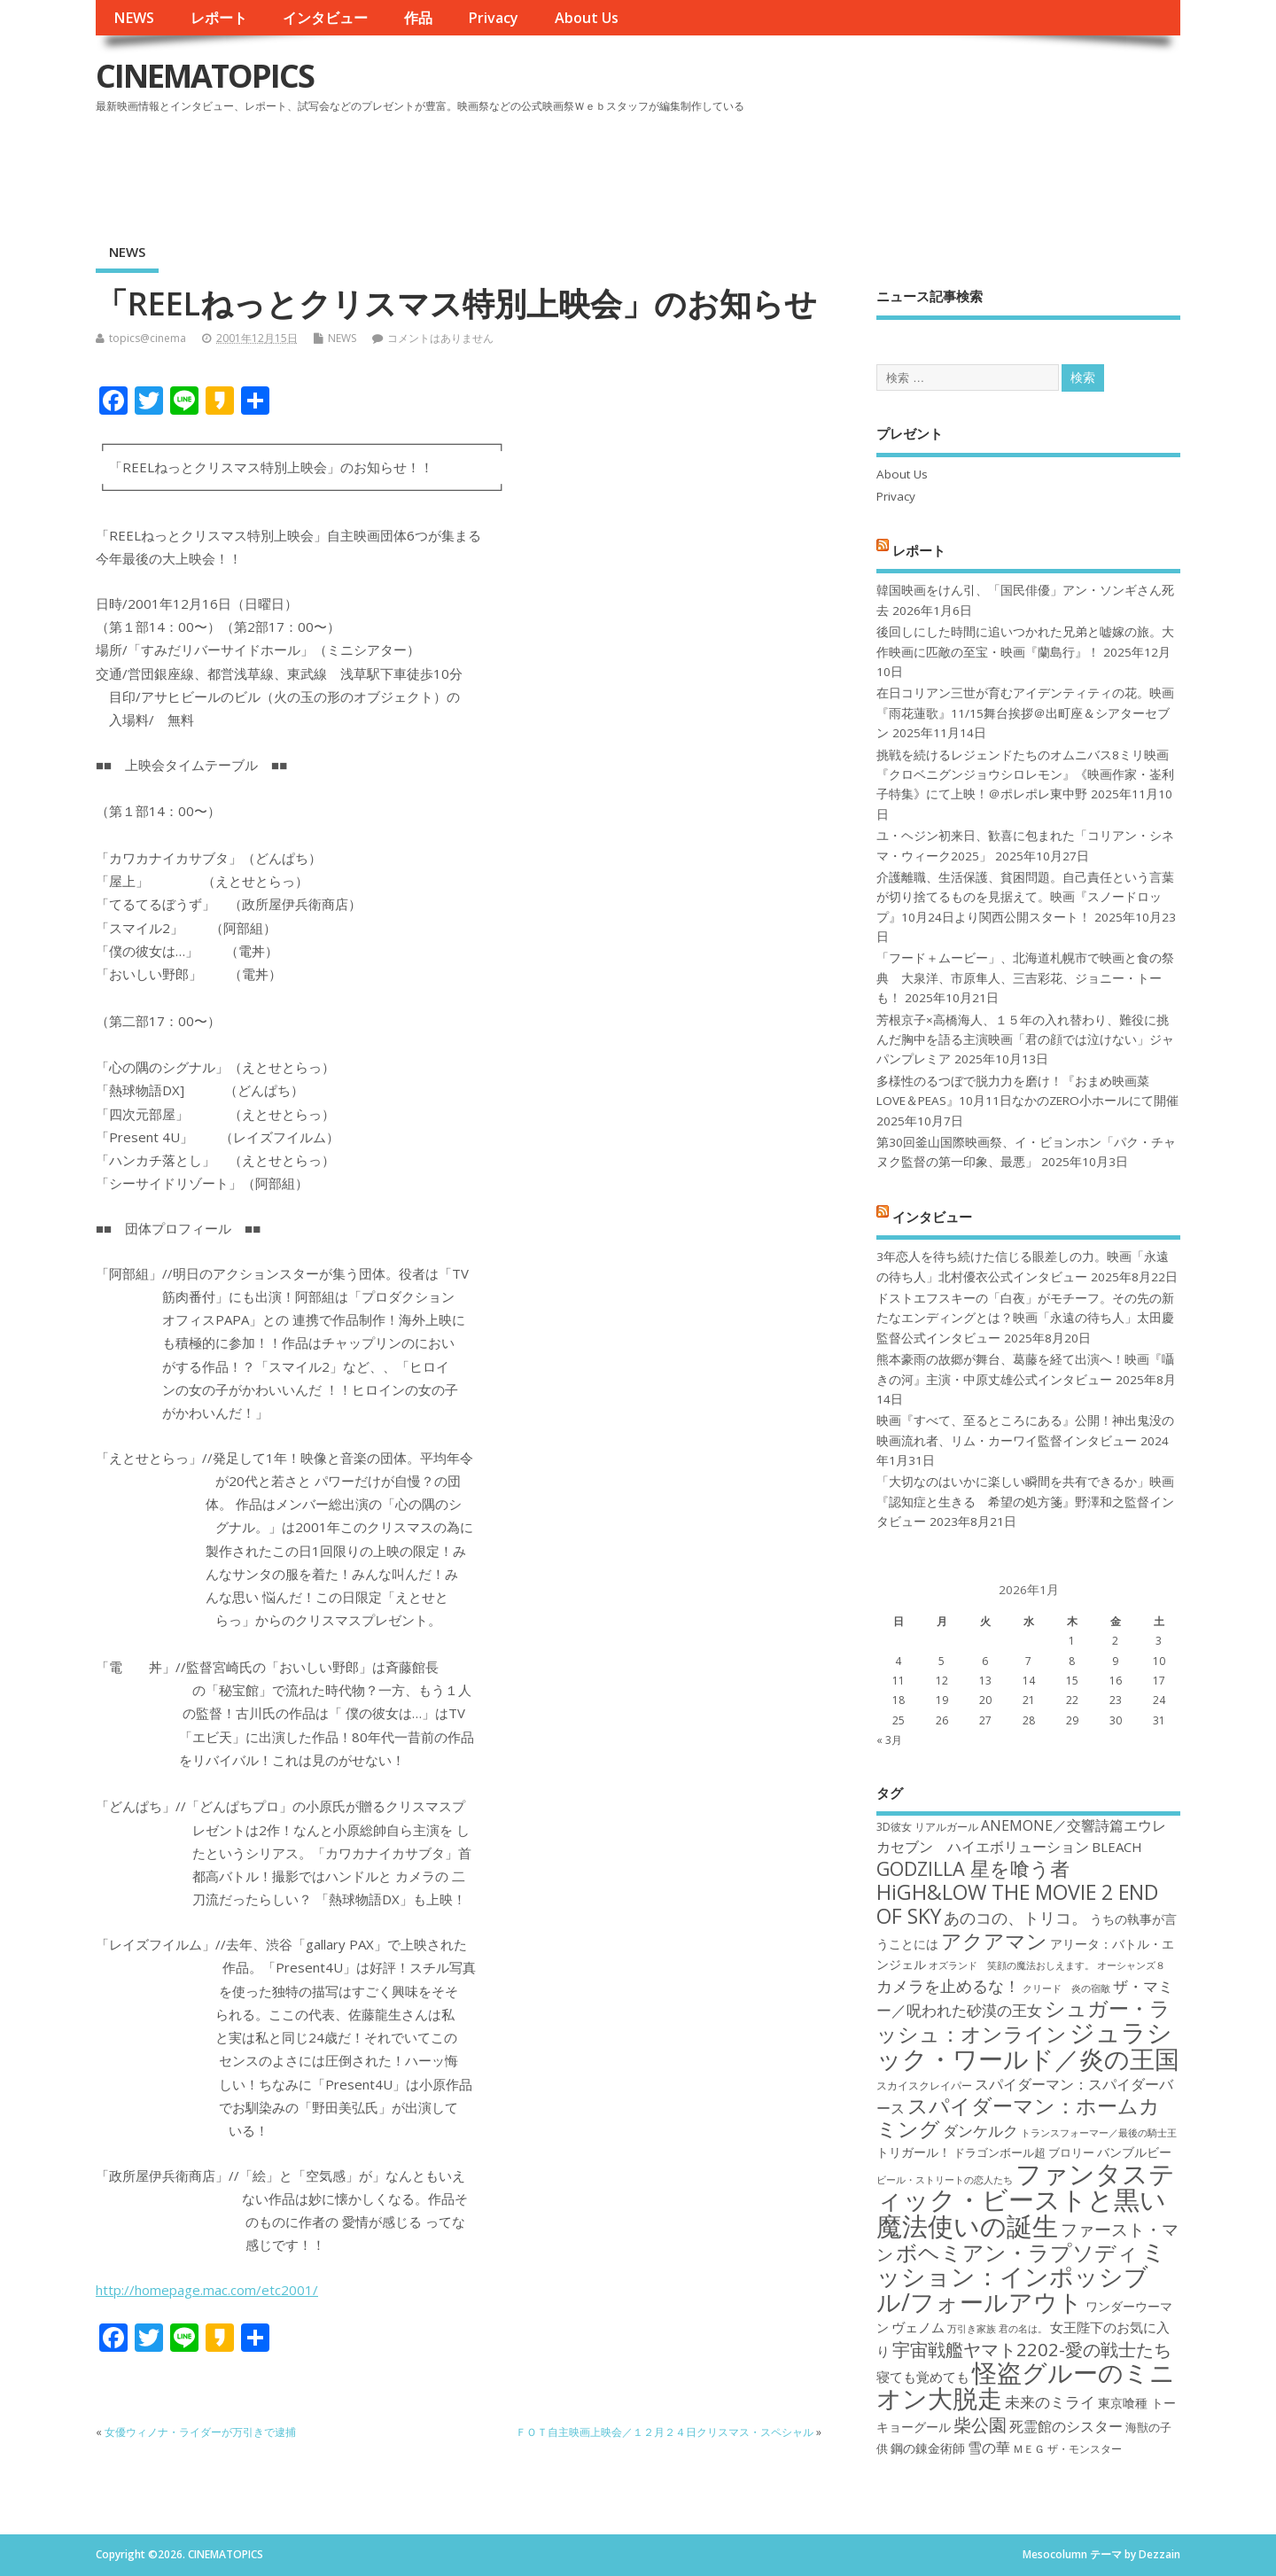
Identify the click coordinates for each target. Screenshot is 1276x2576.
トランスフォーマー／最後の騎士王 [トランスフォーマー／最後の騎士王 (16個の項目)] (1099, 2133)
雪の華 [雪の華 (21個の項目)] (989, 2447)
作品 (418, 17)
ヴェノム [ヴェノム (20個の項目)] (918, 2327)
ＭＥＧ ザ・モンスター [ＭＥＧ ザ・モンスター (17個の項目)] (1067, 2448)
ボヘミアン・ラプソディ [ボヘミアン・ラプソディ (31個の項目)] (1017, 2252)
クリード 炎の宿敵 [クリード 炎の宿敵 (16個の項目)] (1066, 1988)
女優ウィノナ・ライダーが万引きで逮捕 (200, 2432)
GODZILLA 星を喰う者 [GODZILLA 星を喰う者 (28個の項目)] (973, 1868)
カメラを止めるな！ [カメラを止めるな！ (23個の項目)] (948, 1985)
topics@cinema (147, 338)
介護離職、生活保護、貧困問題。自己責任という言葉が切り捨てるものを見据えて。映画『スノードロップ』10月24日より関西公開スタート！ (1025, 897)
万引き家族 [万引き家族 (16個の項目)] (971, 2329)
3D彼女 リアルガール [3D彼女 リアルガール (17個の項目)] (927, 1826)
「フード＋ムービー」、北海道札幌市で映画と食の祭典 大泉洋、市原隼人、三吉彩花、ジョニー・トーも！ (1025, 978)
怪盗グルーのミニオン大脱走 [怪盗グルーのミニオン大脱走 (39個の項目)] (1025, 2385)
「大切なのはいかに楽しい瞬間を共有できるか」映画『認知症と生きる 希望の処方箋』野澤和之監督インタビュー (1025, 1501)
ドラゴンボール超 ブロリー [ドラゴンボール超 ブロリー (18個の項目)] (1023, 2152)
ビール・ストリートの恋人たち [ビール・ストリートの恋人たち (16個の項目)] (944, 2180)
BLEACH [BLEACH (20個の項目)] (1117, 1847)
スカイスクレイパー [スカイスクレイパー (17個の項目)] (924, 2085)
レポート (219, 17)
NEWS (133, 17)
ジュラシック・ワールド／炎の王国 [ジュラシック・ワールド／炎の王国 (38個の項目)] (1027, 2044)
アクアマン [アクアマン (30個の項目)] (994, 1940)
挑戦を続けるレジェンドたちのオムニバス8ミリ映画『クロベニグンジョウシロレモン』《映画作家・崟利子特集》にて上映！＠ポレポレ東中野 (1025, 775)
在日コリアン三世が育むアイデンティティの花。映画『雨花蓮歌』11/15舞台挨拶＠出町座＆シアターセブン (1025, 713)
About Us (587, 17)
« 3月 (889, 1739)
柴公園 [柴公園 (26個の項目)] (980, 2424)
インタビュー (325, 17)
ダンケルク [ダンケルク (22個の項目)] (980, 2131)
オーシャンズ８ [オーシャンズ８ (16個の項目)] (1131, 1965)
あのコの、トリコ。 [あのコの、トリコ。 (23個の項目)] (1015, 1917)
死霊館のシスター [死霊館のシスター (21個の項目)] (1066, 2426)
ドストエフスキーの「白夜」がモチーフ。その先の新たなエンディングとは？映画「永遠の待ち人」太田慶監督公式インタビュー (1025, 1318)
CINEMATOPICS (205, 75)
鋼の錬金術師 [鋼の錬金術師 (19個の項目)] (928, 2448)
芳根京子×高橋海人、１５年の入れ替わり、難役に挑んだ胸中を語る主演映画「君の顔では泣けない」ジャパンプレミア (1025, 1040)
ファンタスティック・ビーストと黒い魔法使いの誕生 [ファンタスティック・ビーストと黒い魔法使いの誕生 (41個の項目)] (1025, 2200)
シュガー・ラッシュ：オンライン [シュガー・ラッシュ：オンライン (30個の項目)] (1023, 2021)
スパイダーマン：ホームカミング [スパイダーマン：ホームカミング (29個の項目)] (1018, 2117)
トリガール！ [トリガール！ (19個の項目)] (913, 2152)
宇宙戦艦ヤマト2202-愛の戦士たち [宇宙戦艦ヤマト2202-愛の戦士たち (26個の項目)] (1031, 2349)
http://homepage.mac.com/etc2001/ (207, 2290)
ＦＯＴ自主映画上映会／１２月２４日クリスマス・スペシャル (664, 2432)
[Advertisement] (842, 167)
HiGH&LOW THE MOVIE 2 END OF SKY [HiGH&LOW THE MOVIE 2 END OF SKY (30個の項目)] (1017, 1904)
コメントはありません (440, 338)
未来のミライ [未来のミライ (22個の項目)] (1050, 2402)
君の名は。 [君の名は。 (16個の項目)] (1023, 2329)
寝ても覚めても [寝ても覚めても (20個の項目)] (922, 2376)
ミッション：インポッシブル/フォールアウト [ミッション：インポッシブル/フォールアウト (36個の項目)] (1021, 2276)
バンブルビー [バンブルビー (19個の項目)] (1134, 2152)
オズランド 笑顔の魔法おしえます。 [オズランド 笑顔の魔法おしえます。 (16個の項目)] (1011, 1965)
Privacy (493, 17)
